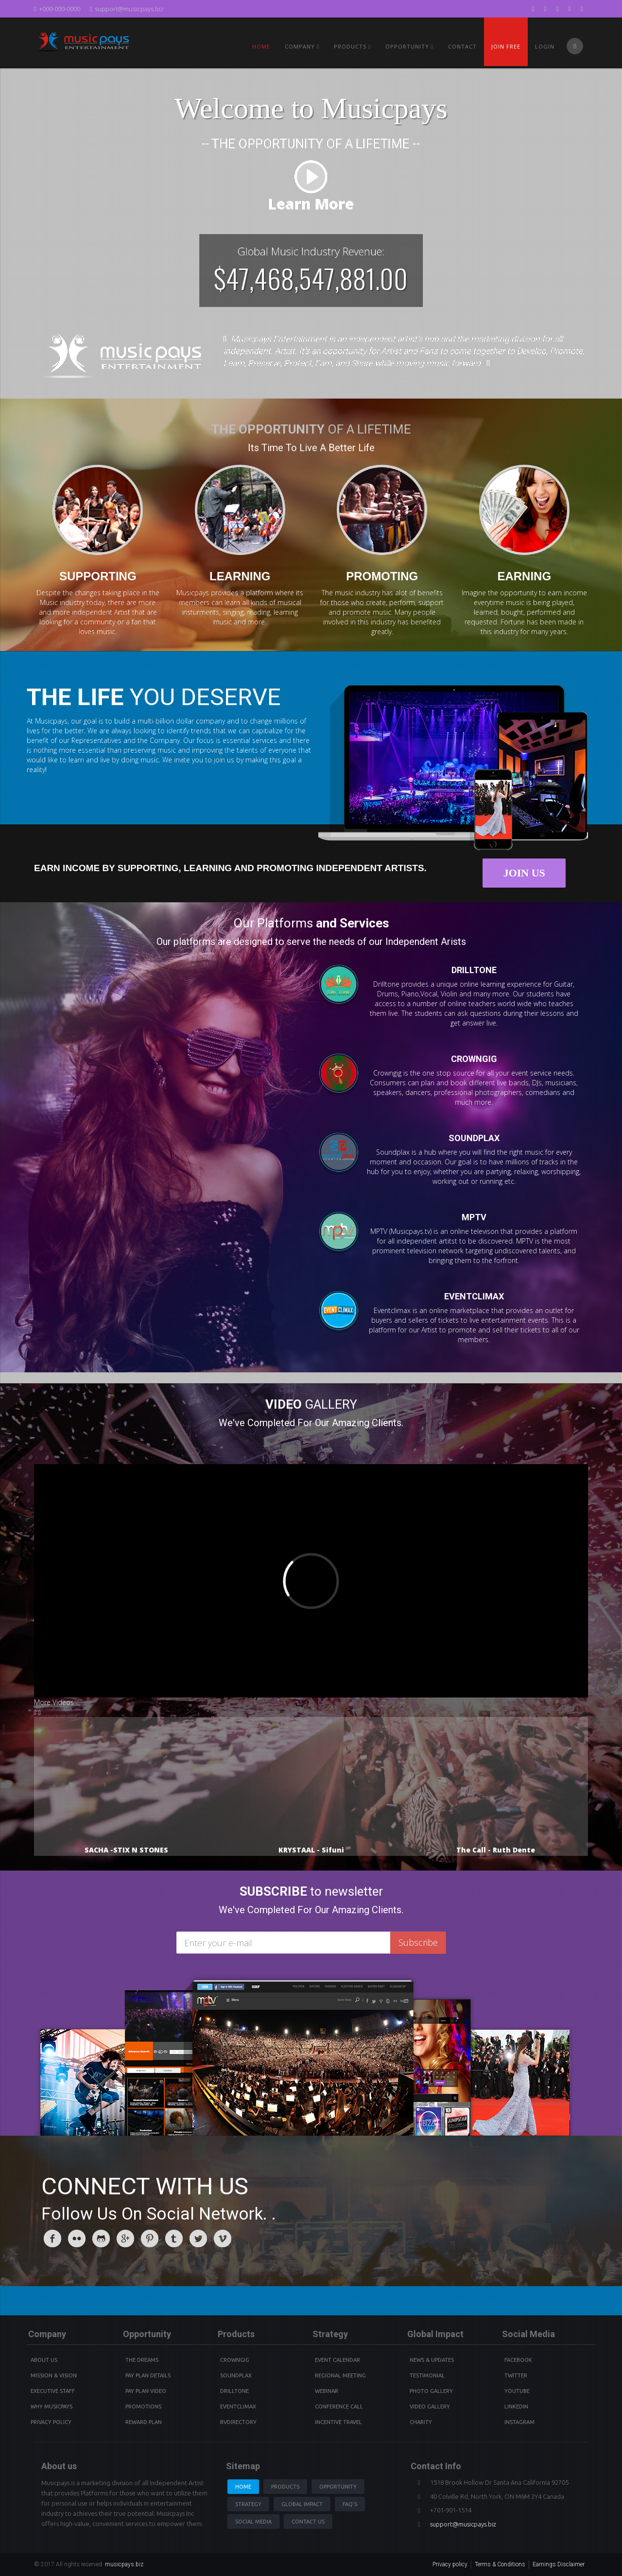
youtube (517, 2391)
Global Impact (302, 2504)
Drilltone (234, 2391)
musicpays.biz (124, 2564)
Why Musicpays (51, 2406)
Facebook (518, 2360)
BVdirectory (238, 2422)
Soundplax (236, 2375)
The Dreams (141, 2360)
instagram (519, 2422)
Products (285, 2487)
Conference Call (339, 2406)
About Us (44, 2360)
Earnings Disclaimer (559, 2564)
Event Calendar (337, 2360)
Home (261, 46)
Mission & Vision (54, 2375)
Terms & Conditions (500, 2564)
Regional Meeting (340, 2375)
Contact (462, 46)
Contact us (308, 2522)
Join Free (505, 46)
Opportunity (409, 46)
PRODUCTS (352, 46)
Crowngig (234, 2360)
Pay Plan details (148, 2375)
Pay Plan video (145, 2391)
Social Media (253, 2522)
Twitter (515, 2375)
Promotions (143, 2406)
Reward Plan (143, 2422)
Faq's (350, 2504)
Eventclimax (238, 2406)
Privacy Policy (51, 2422)
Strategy (248, 2504)
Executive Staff (53, 2391)
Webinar (326, 2391)
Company (302, 46)
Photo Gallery (431, 2391)
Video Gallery (430, 2406)
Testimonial (427, 2375)
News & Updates (432, 2360)
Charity (421, 2422)
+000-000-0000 (57, 8)
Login (544, 46)
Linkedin (516, 2406)
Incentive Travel (338, 2422)
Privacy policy (449, 2564)
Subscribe (418, 1942)
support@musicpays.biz (127, 8)
